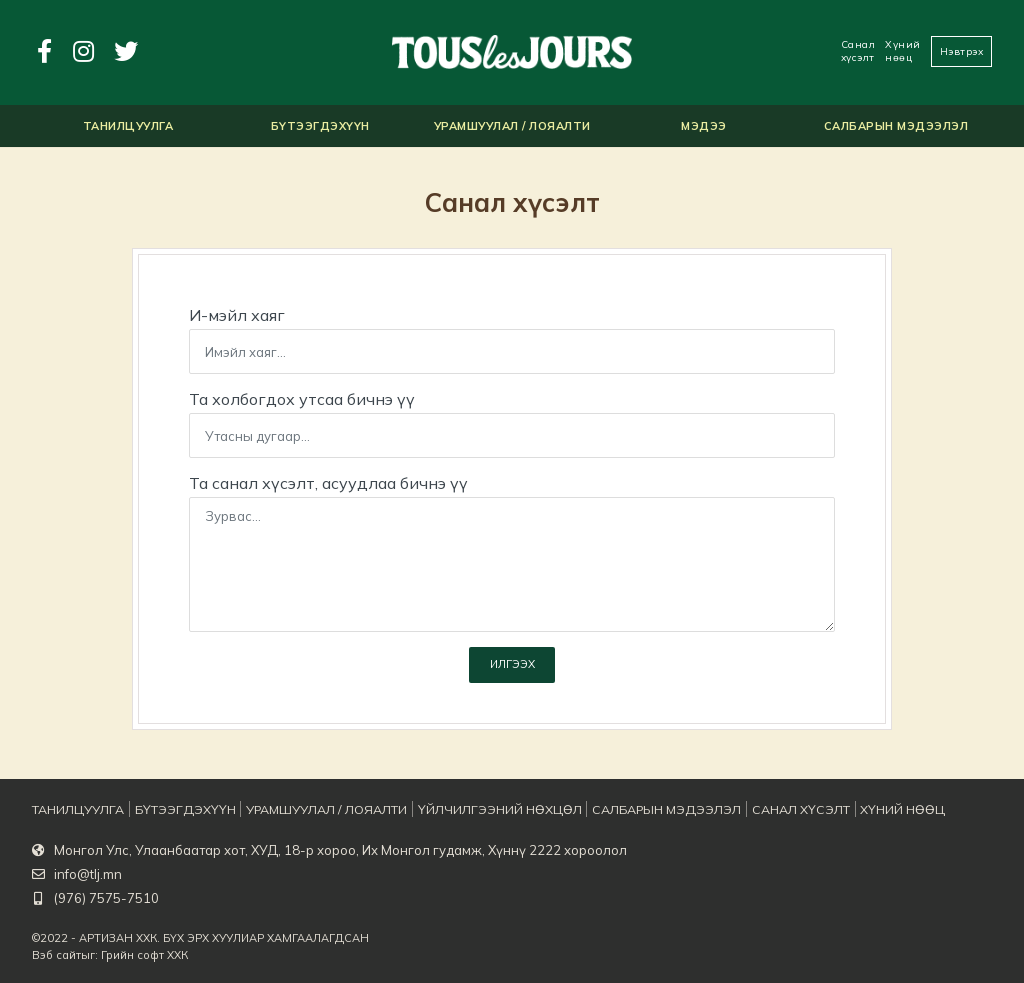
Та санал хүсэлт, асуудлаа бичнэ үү (328, 483)
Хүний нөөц (903, 51)
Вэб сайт (56, 955)
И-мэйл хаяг (237, 315)
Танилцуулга (73, 810)
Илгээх (512, 669)
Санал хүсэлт (858, 51)
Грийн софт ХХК (144, 955)
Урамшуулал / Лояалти (310, 810)
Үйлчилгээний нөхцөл (473, 810)
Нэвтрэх (962, 51)
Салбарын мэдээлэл (629, 810)
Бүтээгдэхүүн (176, 810)
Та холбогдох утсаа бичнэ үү (302, 399)
